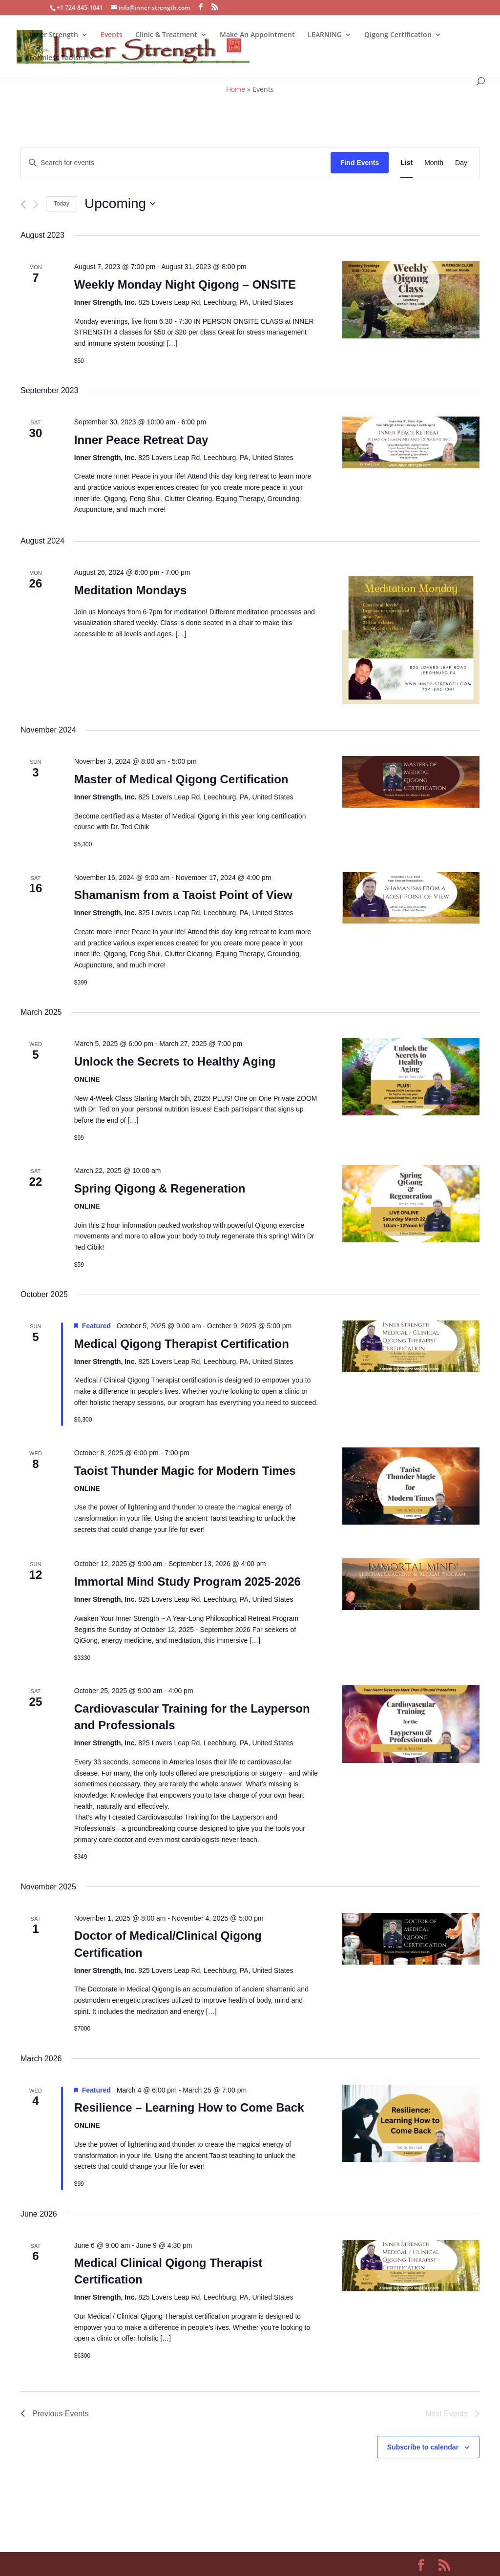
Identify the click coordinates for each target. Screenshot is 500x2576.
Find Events (359, 163)
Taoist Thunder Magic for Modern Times (185, 1470)
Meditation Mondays (130, 590)
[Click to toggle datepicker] (119, 203)
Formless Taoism (57, 58)
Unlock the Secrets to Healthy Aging (175, 1061)
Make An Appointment (257, 35)
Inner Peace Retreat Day (141, 439)
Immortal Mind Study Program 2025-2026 (187, 1581)
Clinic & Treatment (166, 35)
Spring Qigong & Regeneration (160, 1188)
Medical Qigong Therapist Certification (181, 1343)
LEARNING (325, 35)
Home (235, 89)
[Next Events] (36, 204)
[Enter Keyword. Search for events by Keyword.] (176, 162)
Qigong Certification (398, 35)
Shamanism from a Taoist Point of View (183, 894)
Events (112, 35)
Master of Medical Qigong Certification (181, 779)
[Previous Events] (23, 204)
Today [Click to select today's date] (61, 203)
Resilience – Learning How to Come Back (189, 2107)
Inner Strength (53, 35)
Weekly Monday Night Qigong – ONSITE (185, 284)
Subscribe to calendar (422, 2447)
